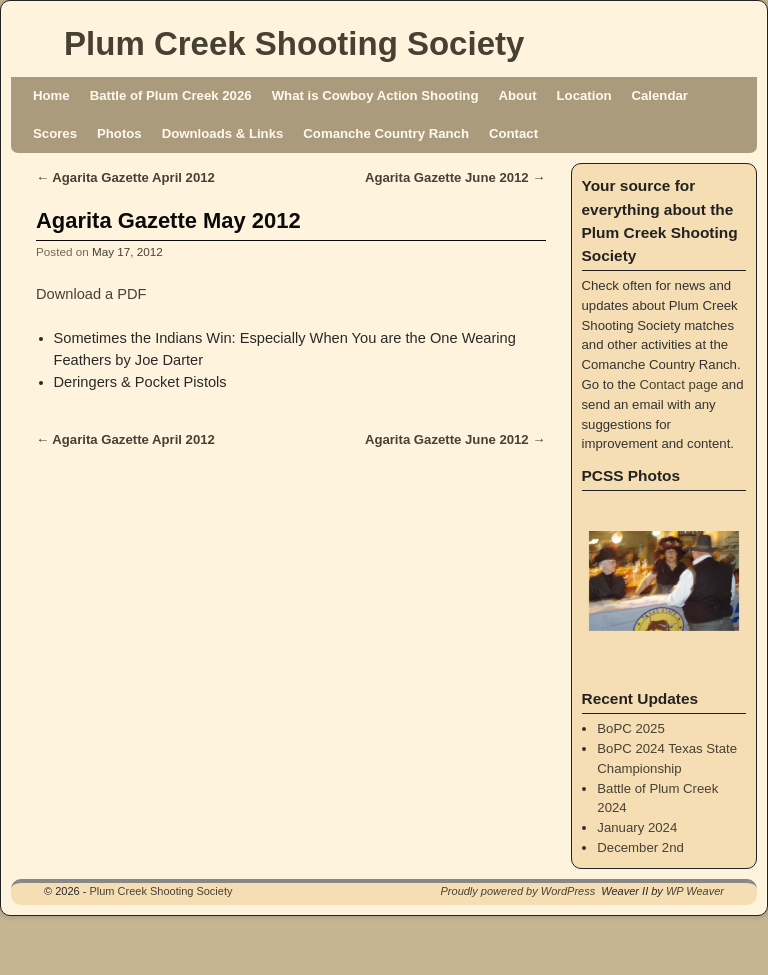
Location (584, 95)
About (517, 95)
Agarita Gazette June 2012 (455, 177)
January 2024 (637, 827)
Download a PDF (91, 294)
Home (51, 95)
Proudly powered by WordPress (518, 891)
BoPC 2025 (630, 728)
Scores (55, 133)
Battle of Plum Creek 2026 (171, 95)
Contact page (678, 384)
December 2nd (640, 847)
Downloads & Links (223, 133)
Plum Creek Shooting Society (294, 43)
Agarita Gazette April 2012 (125, 177)
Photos (119, 133)
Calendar (660, 95)
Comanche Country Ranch (386, 133)
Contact (513, 133)
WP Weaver (695, 891)
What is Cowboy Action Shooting (375, 95)
